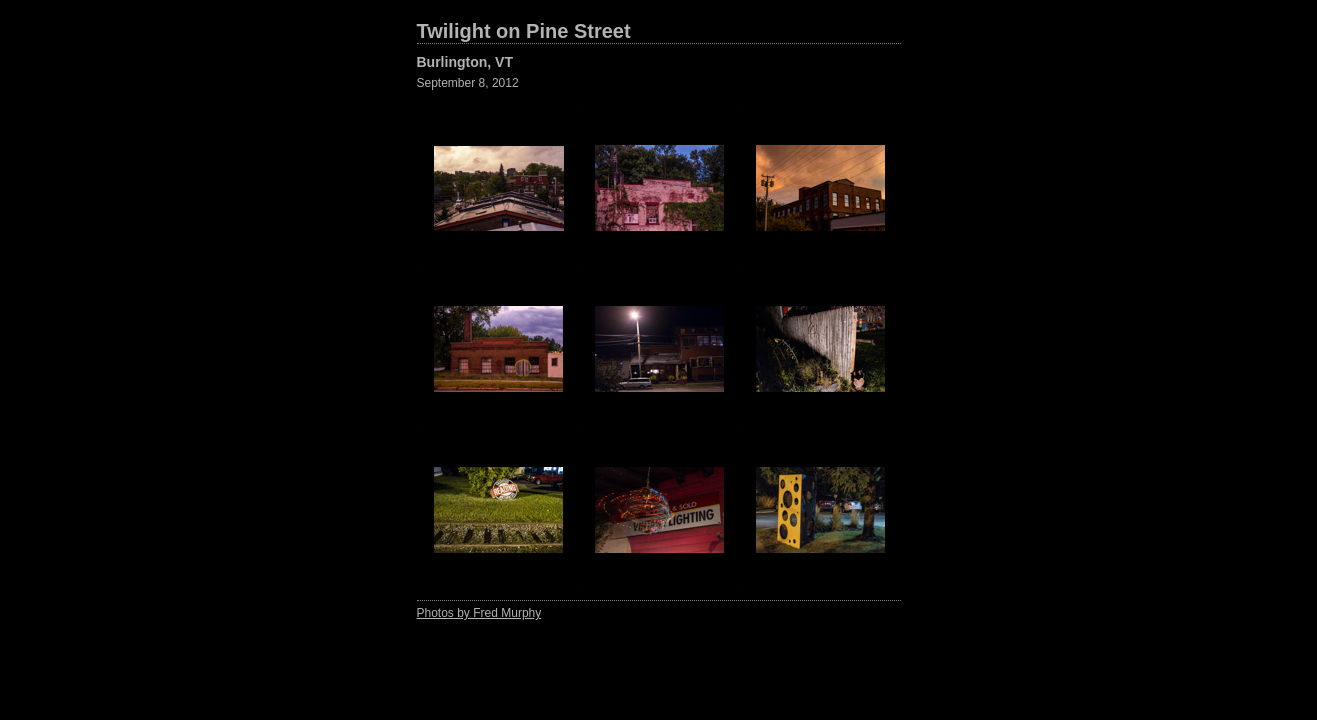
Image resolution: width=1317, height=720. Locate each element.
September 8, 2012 (468, 83)
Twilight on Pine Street (524, 31)
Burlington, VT (465, 62)
